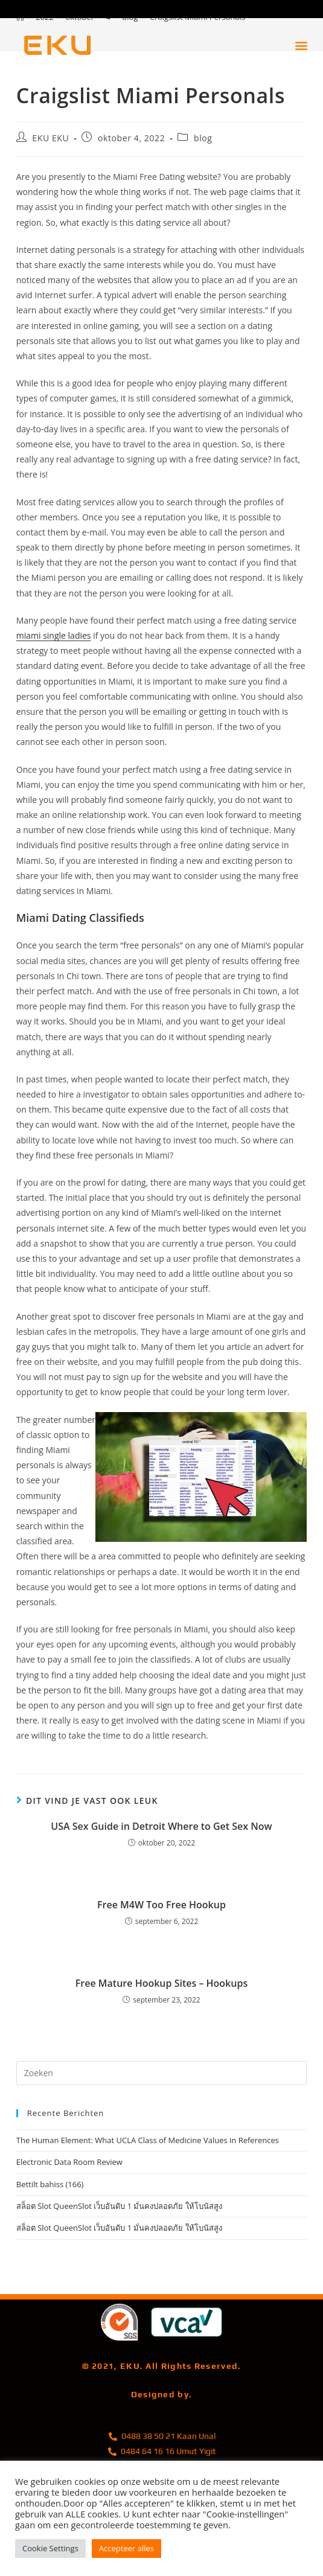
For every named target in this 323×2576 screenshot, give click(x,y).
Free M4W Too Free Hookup (161, 1904)
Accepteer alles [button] (126, 2548)
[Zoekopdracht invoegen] (161, 2073)
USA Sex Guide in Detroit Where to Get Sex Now (161, 1826)
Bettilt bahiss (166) (50, 2184)
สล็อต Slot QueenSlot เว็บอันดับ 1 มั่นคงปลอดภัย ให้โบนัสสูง (119, 2205)
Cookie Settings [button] (50, 2548)
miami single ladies (53, 635)
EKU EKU (50, 138)
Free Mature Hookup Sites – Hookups (161, 1983)
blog (203, 138)
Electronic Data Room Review (69, 2161)
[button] (301, 46)
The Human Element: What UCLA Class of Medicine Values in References (147, 2140)
